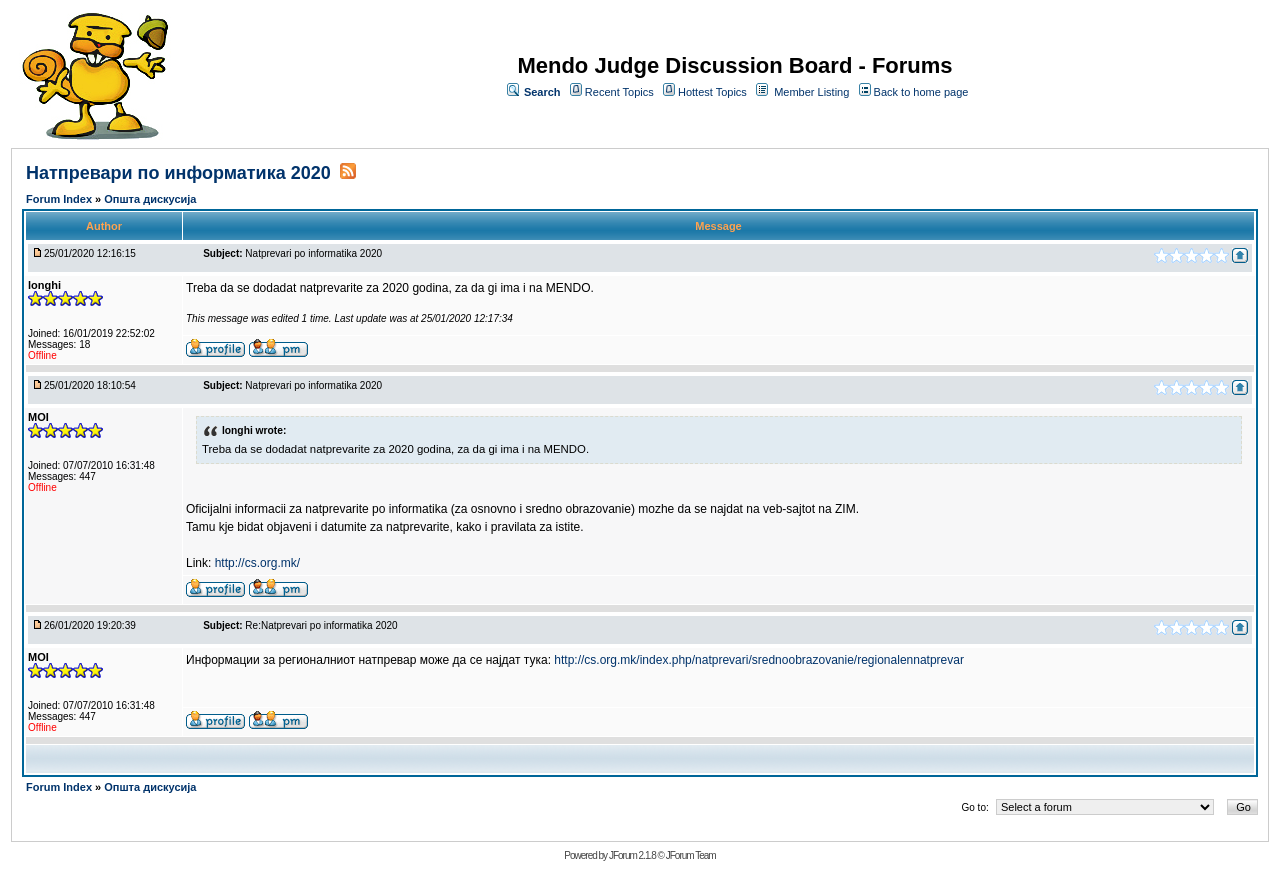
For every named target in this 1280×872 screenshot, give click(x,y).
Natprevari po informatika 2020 (313, 253)
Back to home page (921, 92)
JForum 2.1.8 (632, 855)
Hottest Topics (712, 92)
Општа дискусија (150, 199)
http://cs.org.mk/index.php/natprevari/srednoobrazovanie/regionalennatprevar (759, 660)
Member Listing (811, 92)
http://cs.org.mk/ (257, 563)
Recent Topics (619, 92)
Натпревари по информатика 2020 (178, 173)
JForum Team (691, 855)
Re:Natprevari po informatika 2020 (321, 625)
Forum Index (60, 199)
